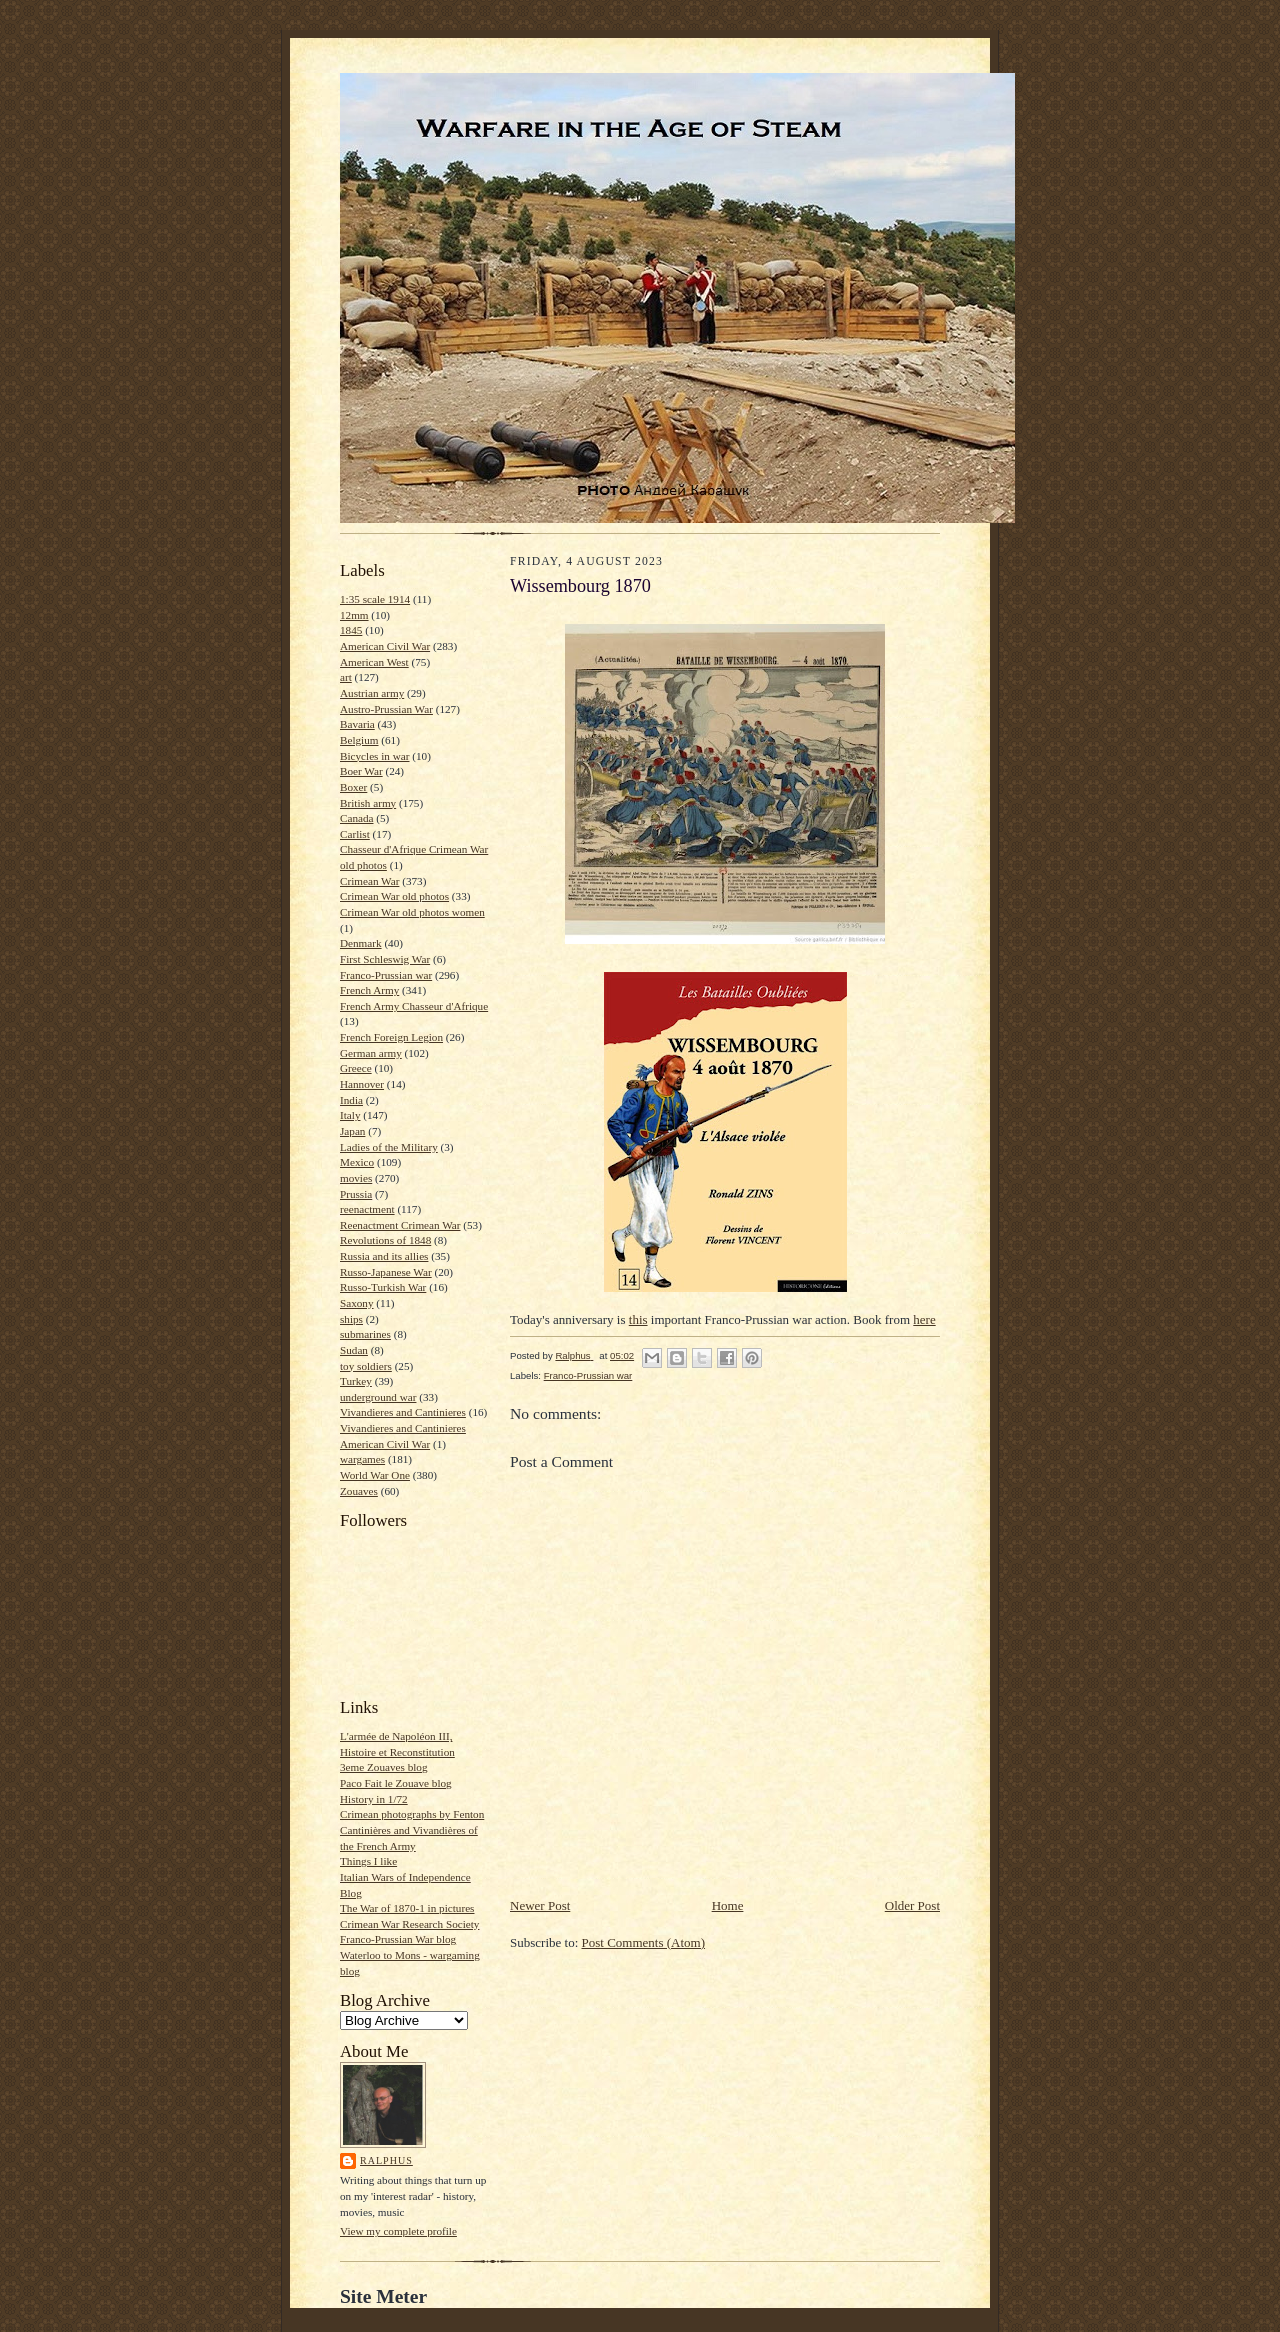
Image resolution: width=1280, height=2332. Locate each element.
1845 (351, 630)
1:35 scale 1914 (375, 599)
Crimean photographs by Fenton (412, 1814)
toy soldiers (366, 1366)
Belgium (359, 740)
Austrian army (372, 693)
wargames (362, 1459)
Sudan (354, 1350)
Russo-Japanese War (386, 1272)
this (638, 1319)
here (924, 1319)
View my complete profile (398, 2231)
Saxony (357, 1303)
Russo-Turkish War (383, 1287)
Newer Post (540, 1905)
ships (351, 1319)
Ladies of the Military (389, 1147)
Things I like (368, 1861)
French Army (369, 990)
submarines (365, 1334)
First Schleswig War (385, 959)
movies (356, 1178)
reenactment (367, 1209)
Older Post (912, 1905)
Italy (350, 1115)
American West (374, 662)
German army (371, 1053)
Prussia (356, 1194)
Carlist (355, 834)
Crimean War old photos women (412, 912)
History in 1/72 (374, 1799)
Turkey (356, 1381)
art (346, 677)
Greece (356, 1068)
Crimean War (369, 881)
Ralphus (386, 2160)
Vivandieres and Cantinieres (403, 1412)
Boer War (361, 771)
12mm (354, 615)
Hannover (362, 1084)
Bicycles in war (375, 756)
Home (728, 1905)
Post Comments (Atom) (644, 1942)
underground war (378, 1397)
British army (368, 803)
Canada (357, 818)
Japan (352, 1131)
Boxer (353, 787)
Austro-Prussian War (386, 709)
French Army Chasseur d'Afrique (414, 1006)
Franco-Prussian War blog (398, 1939)
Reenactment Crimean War (400, 1225)
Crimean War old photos (394, 896)
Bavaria (357, 724)
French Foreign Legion (391, 1037)
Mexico (357, 1162)
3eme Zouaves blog (384, 1767)
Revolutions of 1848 (385, 1240)
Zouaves (359, 1491)
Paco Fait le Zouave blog (396, 1783)
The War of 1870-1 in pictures (407, 1908)
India (351, 1100)
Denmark (361, 943)
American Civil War (385, 646)
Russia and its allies (384, 1256)
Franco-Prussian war (386, 975)
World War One (375, 1475)
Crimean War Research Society (409, 1924)
